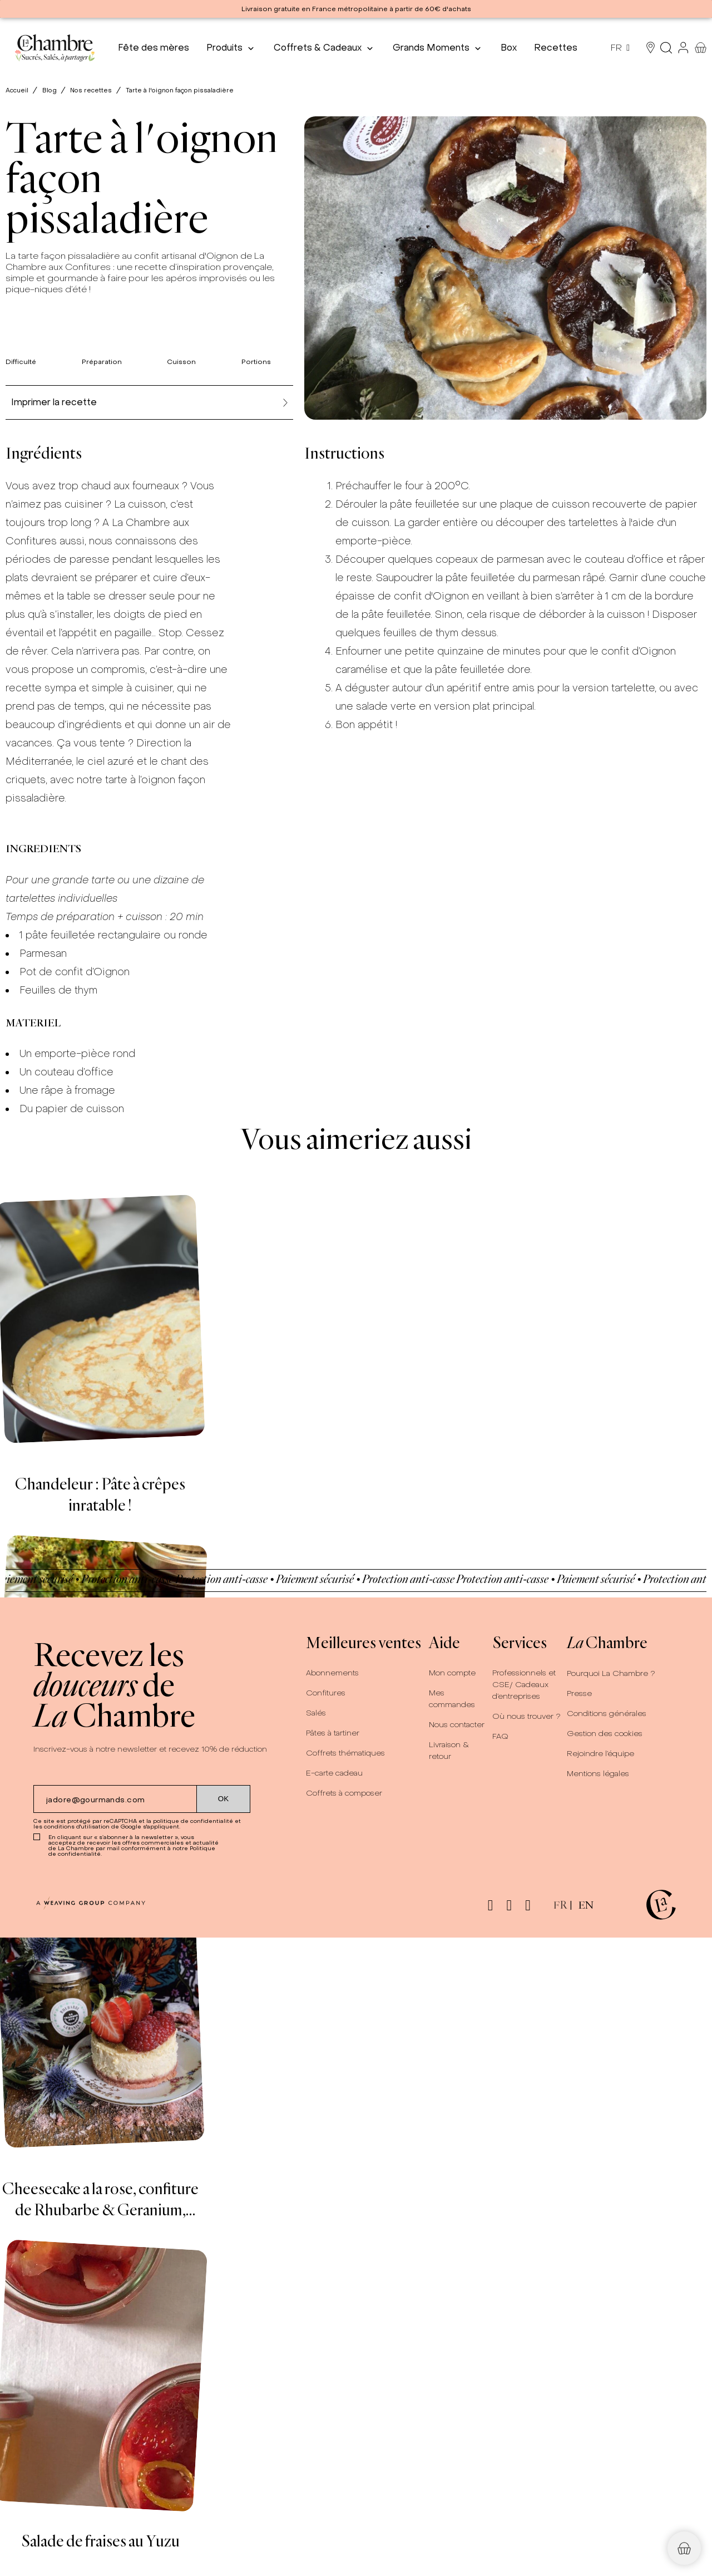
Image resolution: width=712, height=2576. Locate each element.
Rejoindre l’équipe (600, 1753)
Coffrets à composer (344, 1793)
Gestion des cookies (604, 1733)
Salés (316, 1713)
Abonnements (332, 1673)
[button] (684, 2548)
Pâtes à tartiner (332, 1733)
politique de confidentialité (193, 1821)
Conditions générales (606, 1713)
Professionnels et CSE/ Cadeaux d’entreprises (524, 1684)
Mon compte (452, 1673)
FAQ (500, 1736)
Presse (579, 1693)
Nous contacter (456, 1724)
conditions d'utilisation (77, 1826)
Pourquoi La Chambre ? (611, 1673)
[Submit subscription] (223, 1799)
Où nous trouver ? (526, 1716)
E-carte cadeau (334, 1773)
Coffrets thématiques (345, 1753)
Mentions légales (598, 1773)
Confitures (325, 1693)
